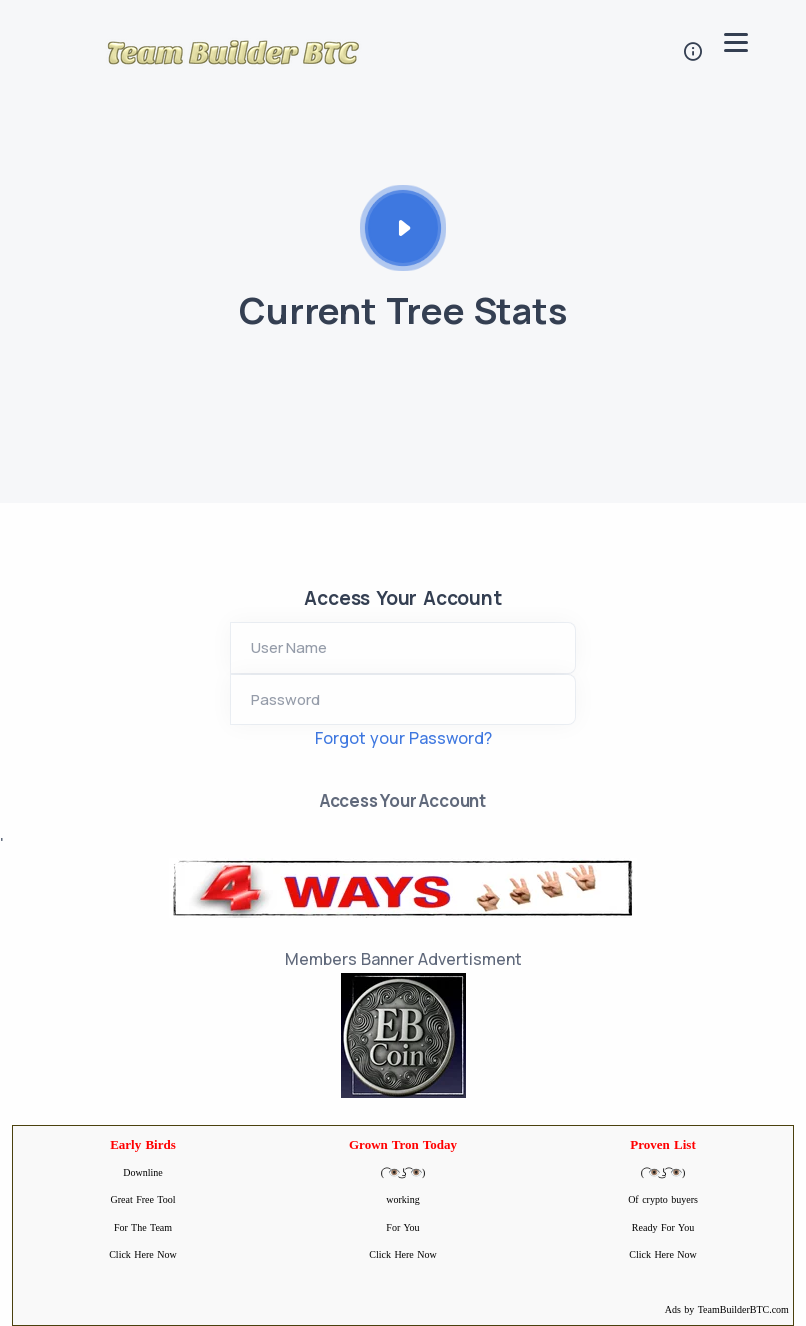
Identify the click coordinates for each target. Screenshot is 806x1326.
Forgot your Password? (403, 738)
